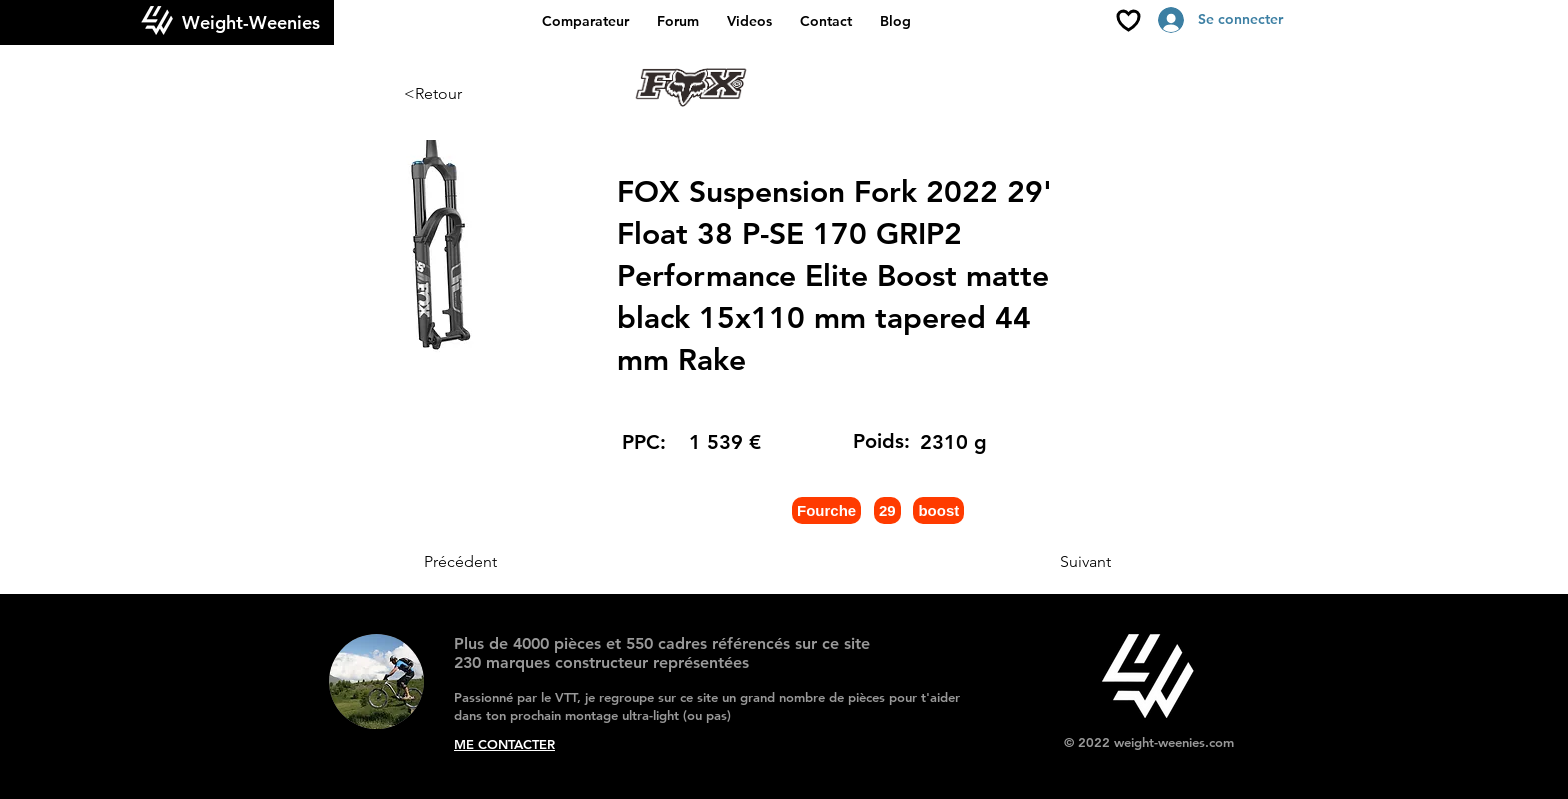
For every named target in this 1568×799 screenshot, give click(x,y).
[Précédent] (490, 562)
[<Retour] (470, 94)
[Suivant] (1061, 562)
